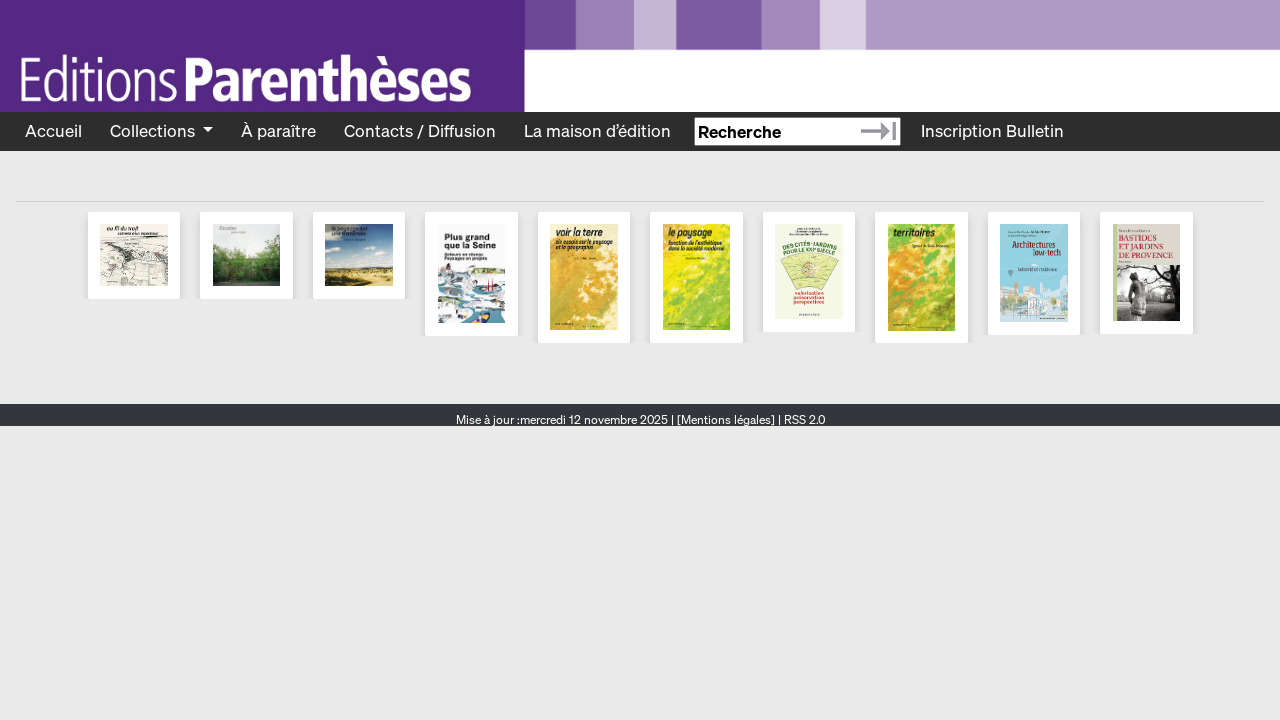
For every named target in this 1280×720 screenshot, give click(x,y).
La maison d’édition (597, 130)
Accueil (53, 130)
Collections (154, 130)
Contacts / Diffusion (420, 130)
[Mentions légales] (726, 419)
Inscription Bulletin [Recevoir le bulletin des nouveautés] (992, 130)
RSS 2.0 (803, 419)
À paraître (278, 130)
